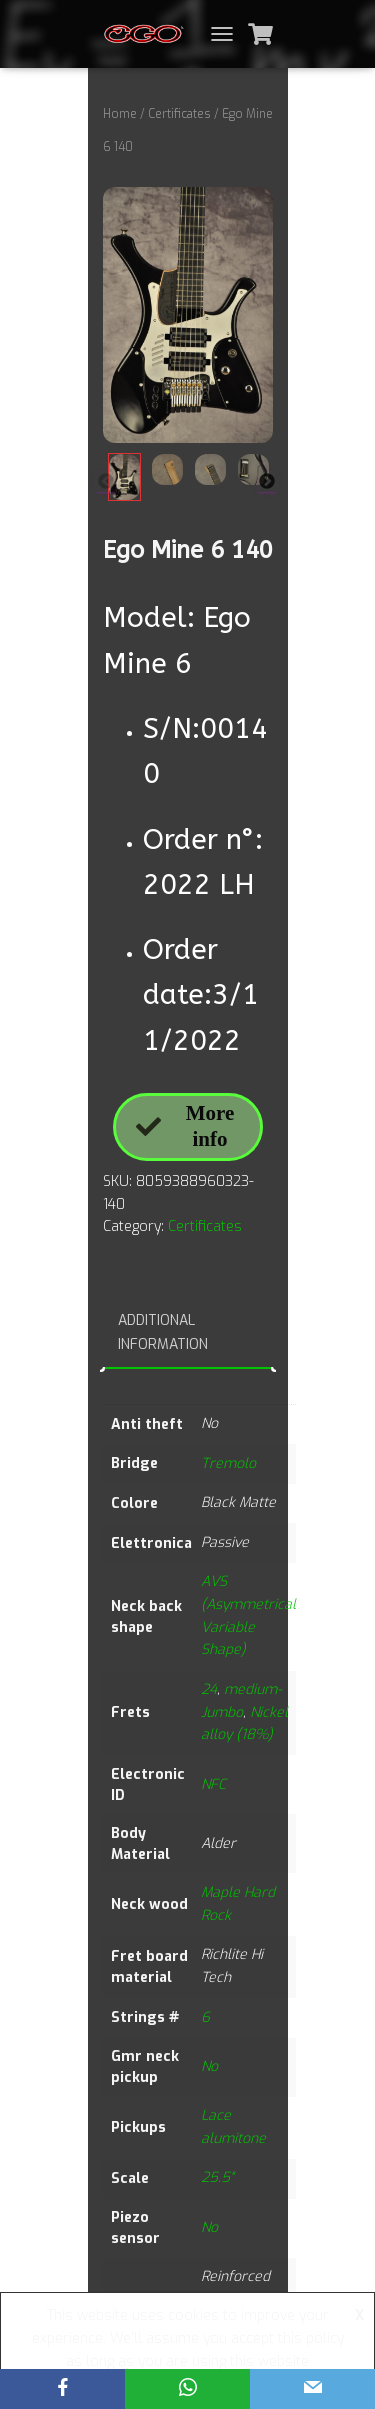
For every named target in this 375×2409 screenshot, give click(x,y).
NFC (213, 1784)
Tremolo (228, 1463)
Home (120, 114)
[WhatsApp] (187, 2389)
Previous (106, 482)
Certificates (179, 114)
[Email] (312, 2389)
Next (267, 482)
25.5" (217, 2177)
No (209, 2066)
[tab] (188, 1334)
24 (209, 1689)
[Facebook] (62, 2389)
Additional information (163, 1332)
